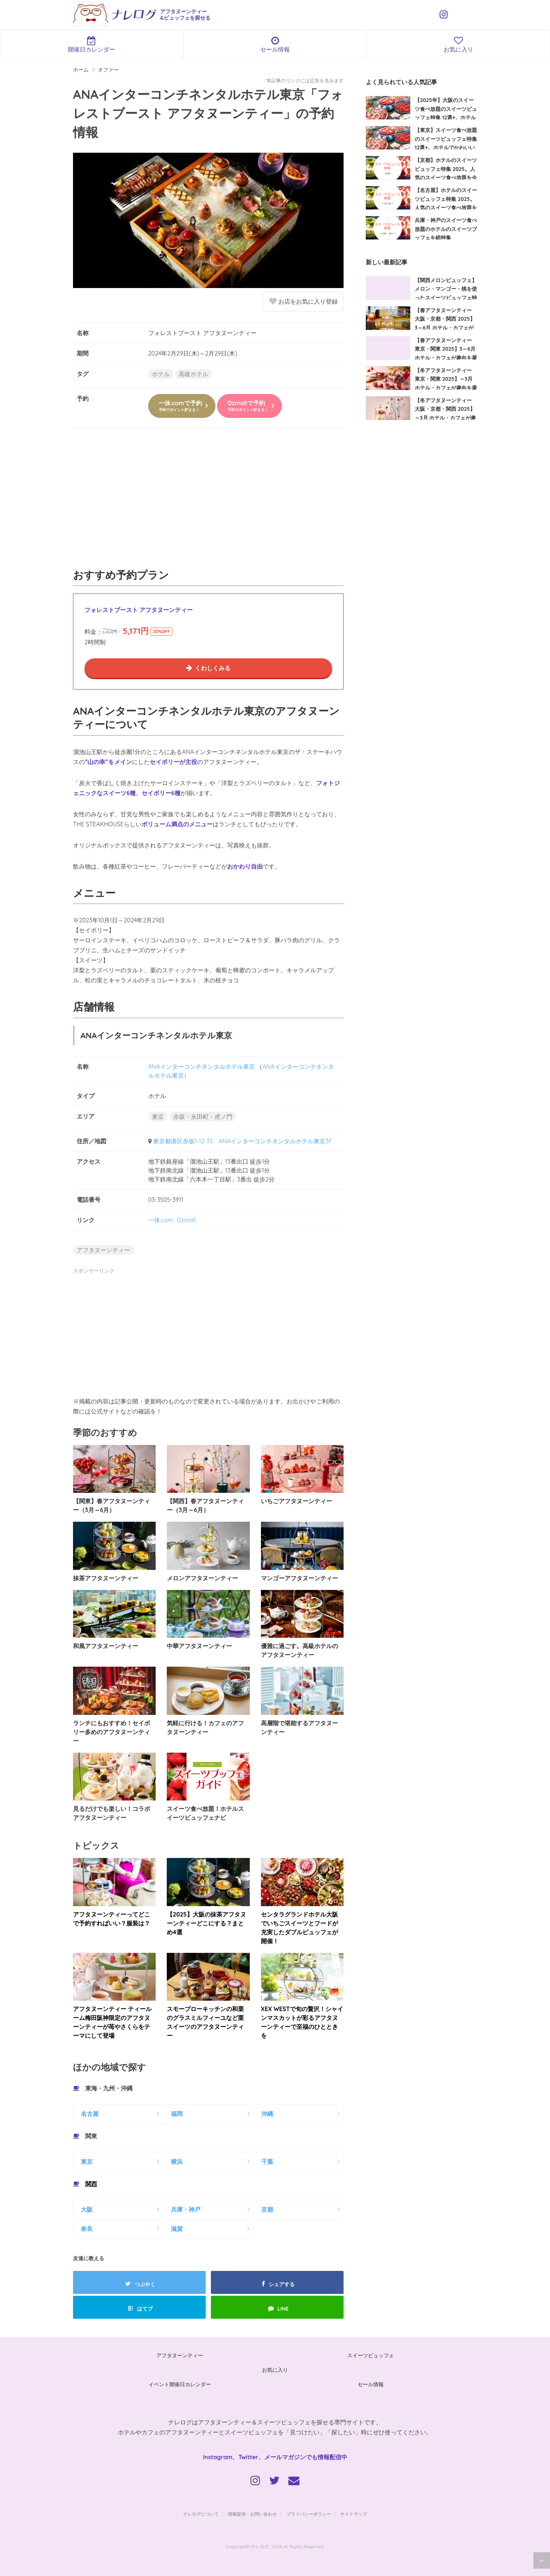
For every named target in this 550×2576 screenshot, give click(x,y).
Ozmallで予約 (248, 405)
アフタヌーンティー (103, 1250)
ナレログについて (201, 2514)
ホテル (161, 374)
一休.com (160, 1220)
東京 (158, 1116)
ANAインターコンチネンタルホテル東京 (201, 1066)
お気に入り (275, 2370)
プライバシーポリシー (308, 2514)
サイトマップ (353, 2514)
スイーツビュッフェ (370, 2355)
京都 (267, 2209)
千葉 (267, 2161)
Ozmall (186, 1220)
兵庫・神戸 (186, 2209)
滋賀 (177, 2228)
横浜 (177, 2161)
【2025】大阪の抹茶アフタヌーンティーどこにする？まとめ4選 (206, 1923)
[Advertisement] (208, 501)
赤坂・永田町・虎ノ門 (202, 1116)
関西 (91, 2184)
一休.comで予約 (180, 405)
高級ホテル (193, 374)
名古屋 (90, 2113)
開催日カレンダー (92, 44)
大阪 (87, 2209)
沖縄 (267, 2113)
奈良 (87, 2228)
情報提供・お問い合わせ (252, 2514)
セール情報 (275, 44)
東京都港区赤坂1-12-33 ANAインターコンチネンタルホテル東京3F (242, 1141)
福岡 (177, 2113)
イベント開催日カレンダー (180, 2384)
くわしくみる (213, 668)
